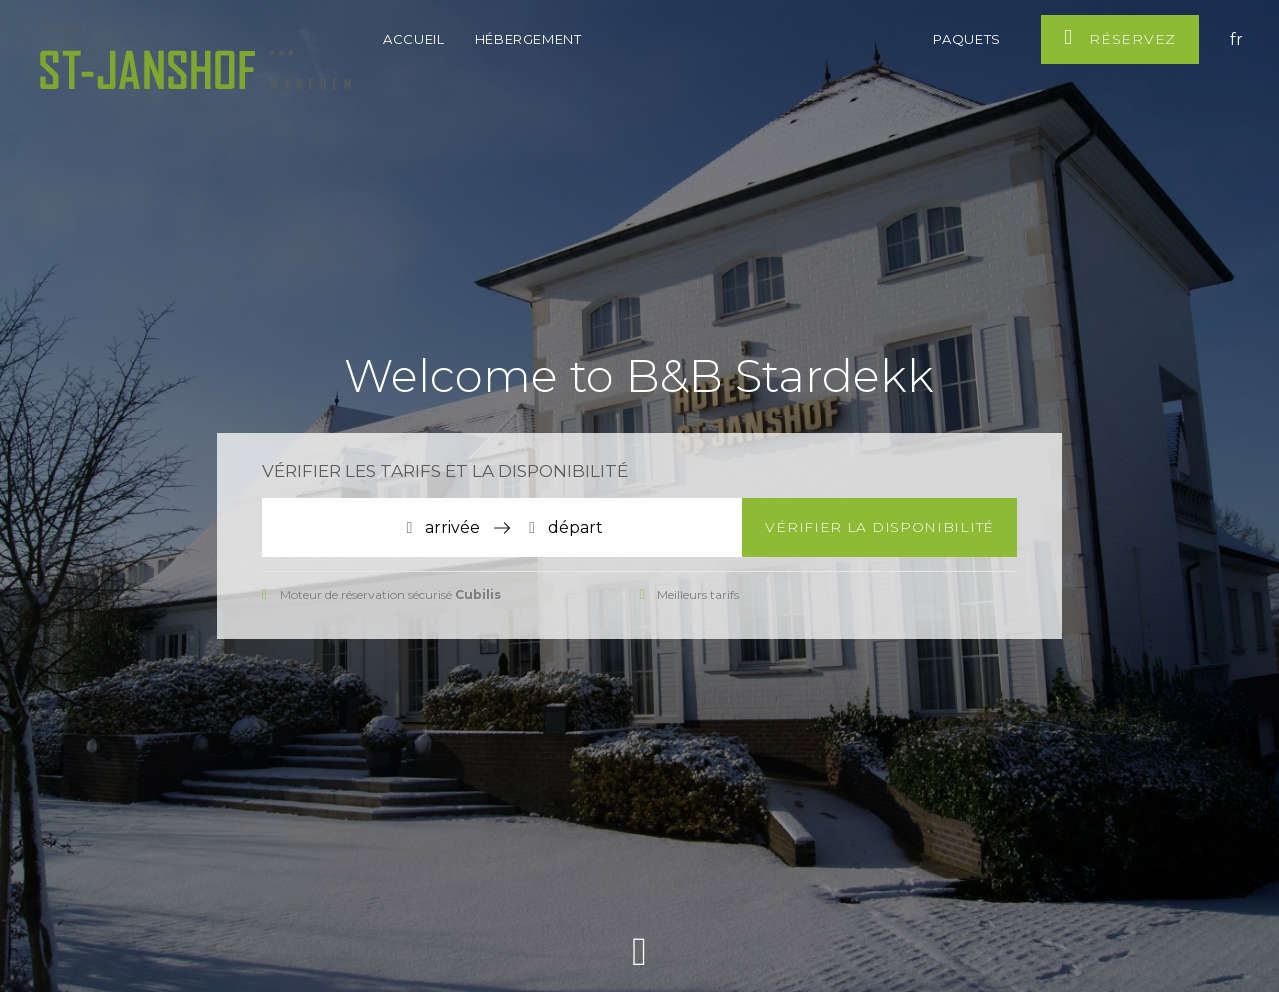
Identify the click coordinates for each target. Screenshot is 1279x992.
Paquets (967, 39)
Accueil (414, 39)
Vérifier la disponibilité (879, 527)
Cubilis (478, 594)
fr (1236, 39)
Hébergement (530, 39)
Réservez (1120, 37)
